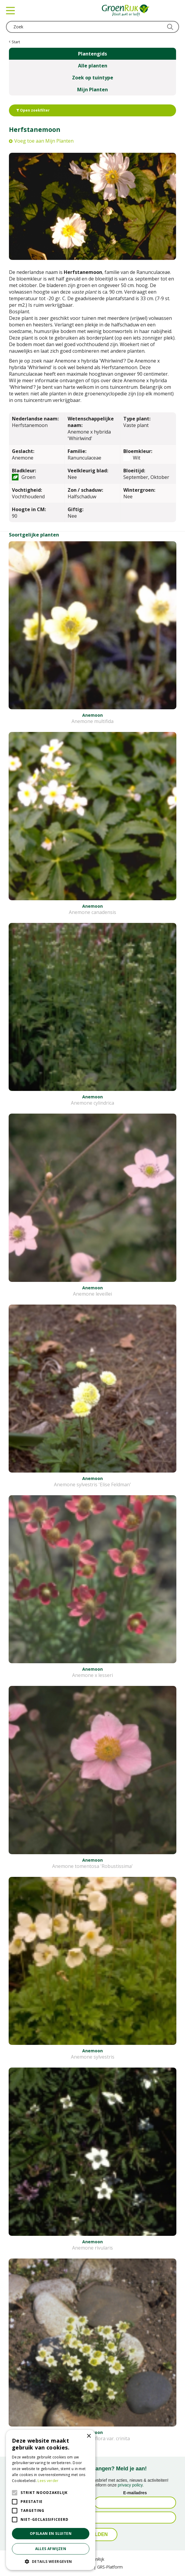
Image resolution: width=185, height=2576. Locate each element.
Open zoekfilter (33, 110)
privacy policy (130, 2485)
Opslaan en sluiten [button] (50, 2533)
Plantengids (92, 53)
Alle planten (92, 65)
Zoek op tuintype (92, 77)
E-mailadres (135, 2492)
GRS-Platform (110, 2567)
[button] (50, 2561)
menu (10, 10)
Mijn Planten (92, 89)
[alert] (50, 2500)
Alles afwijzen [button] (50, 2548)
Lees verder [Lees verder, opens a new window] (48, 2480)
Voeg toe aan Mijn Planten (44, 141)
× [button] (88, 2436)
